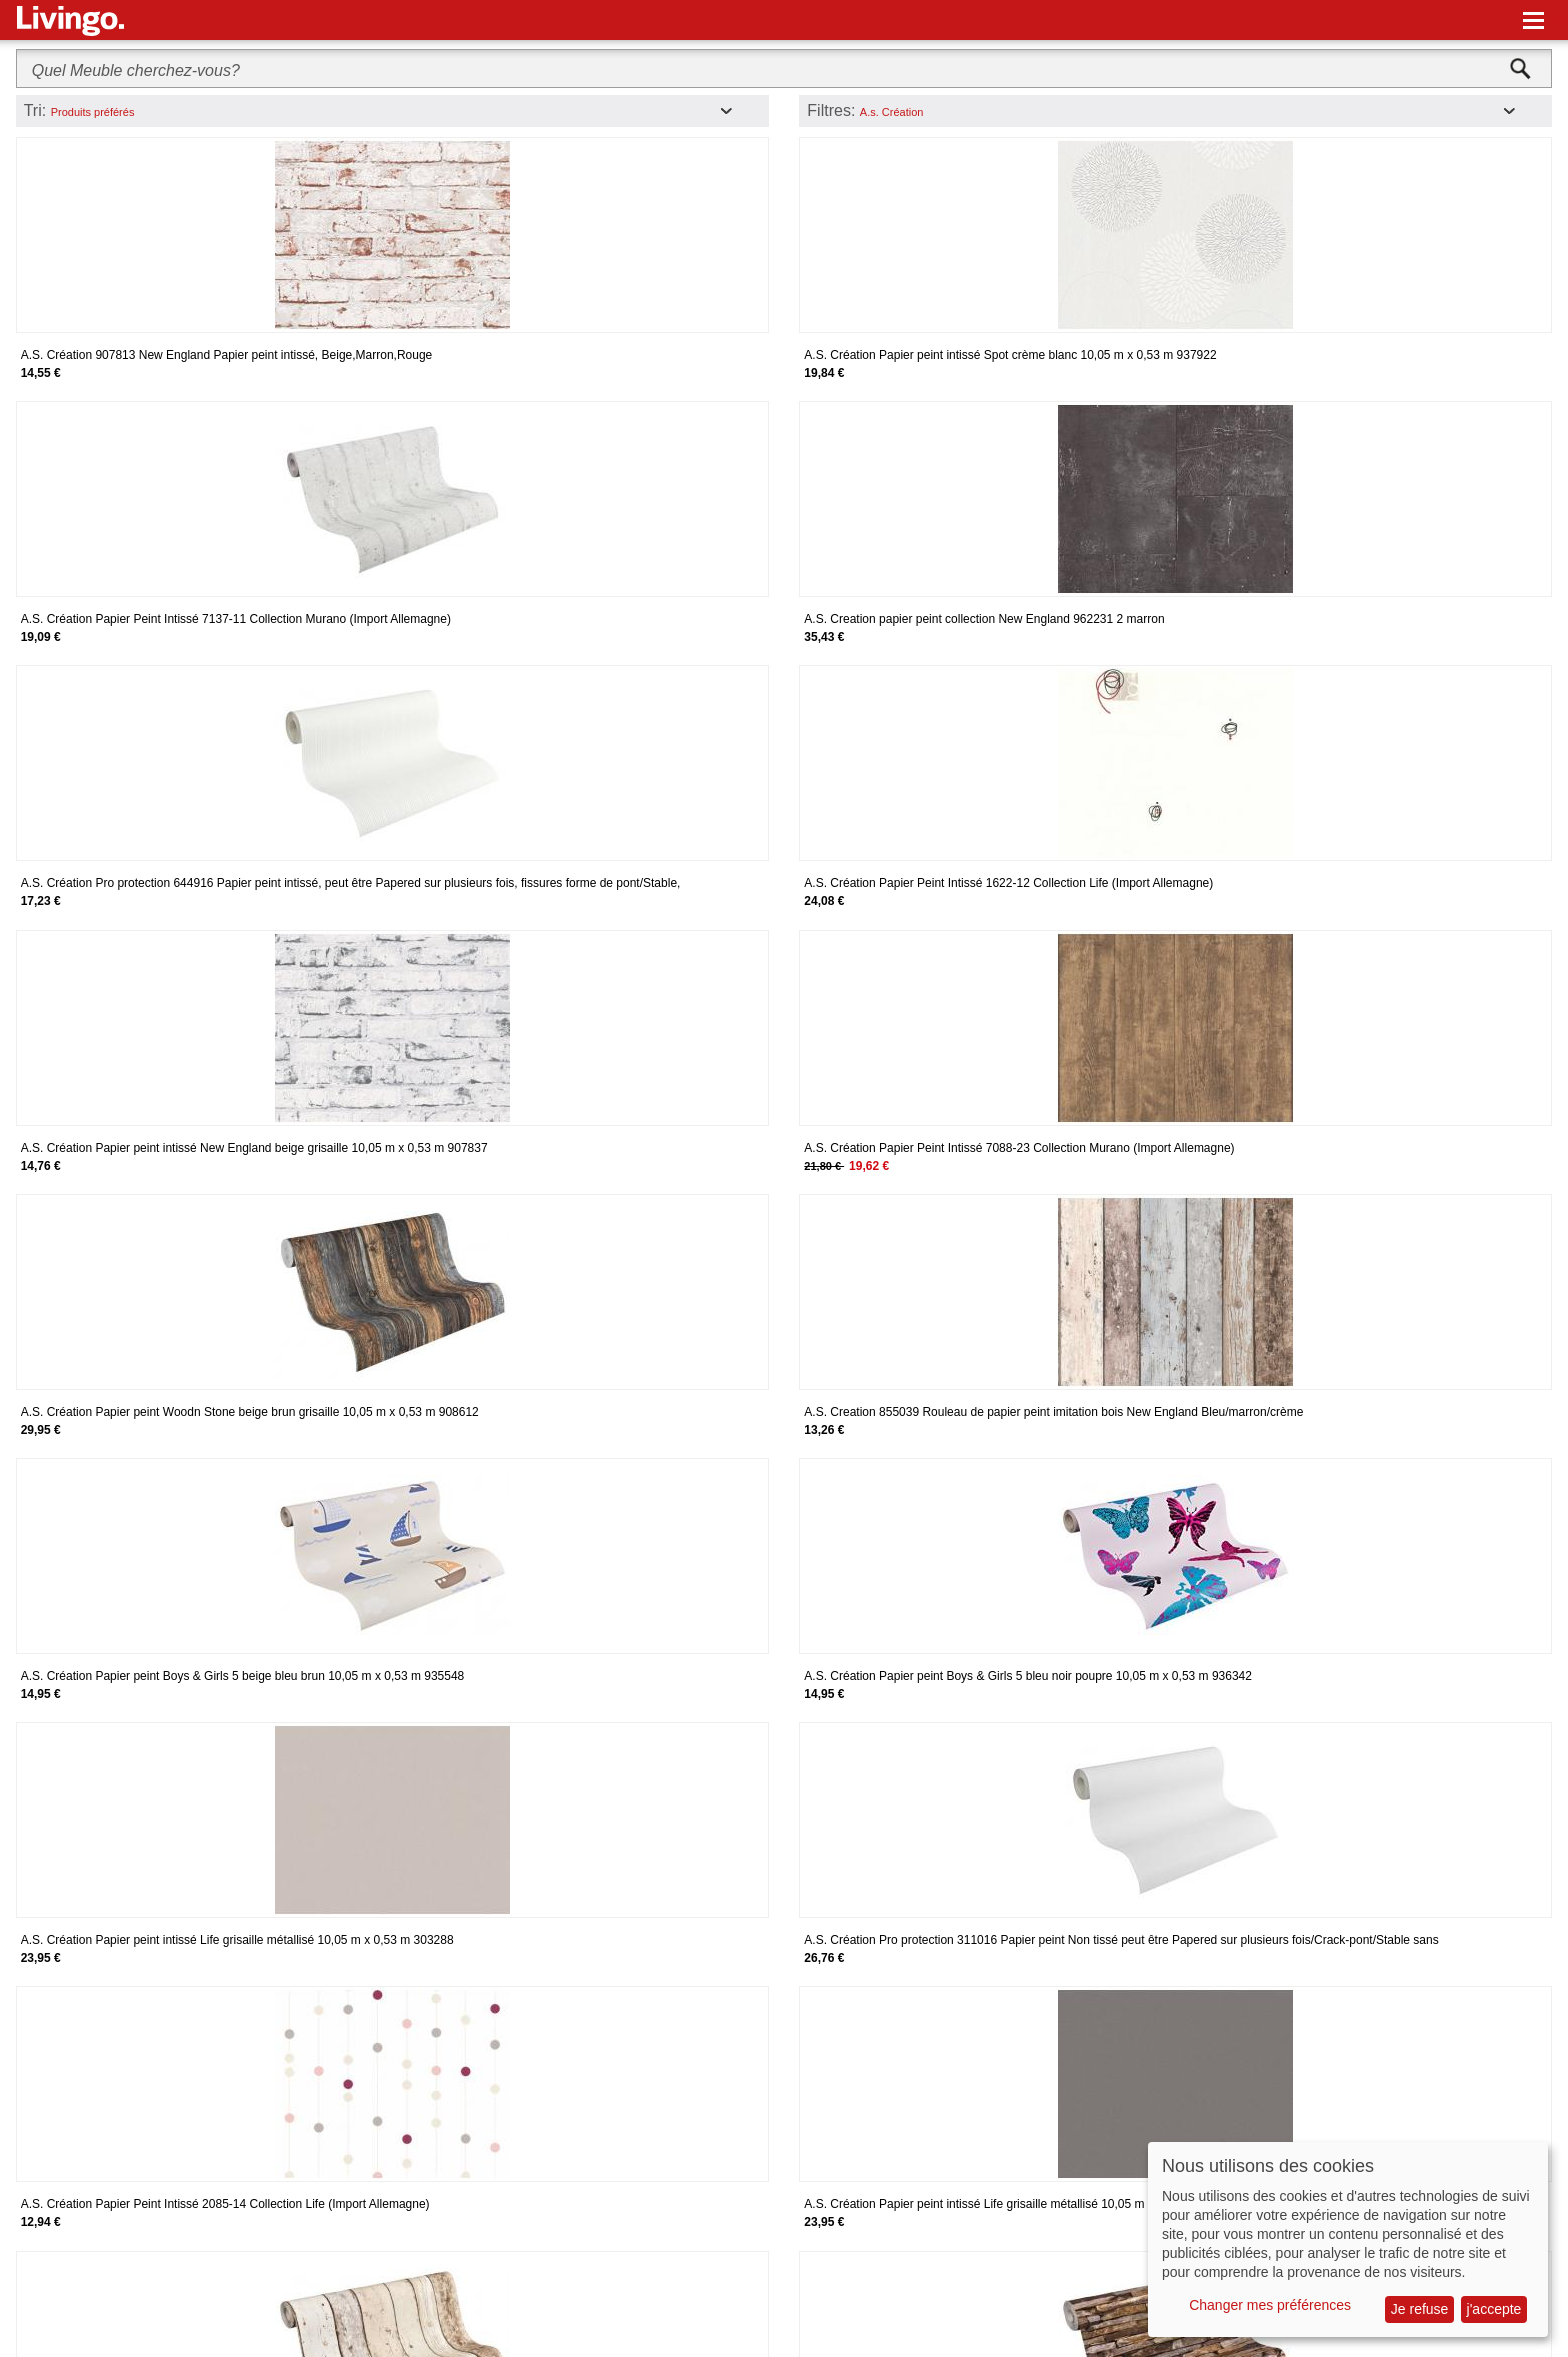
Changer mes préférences (1270, 2305)
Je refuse (1420, 2309)
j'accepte (1494, 2309)
